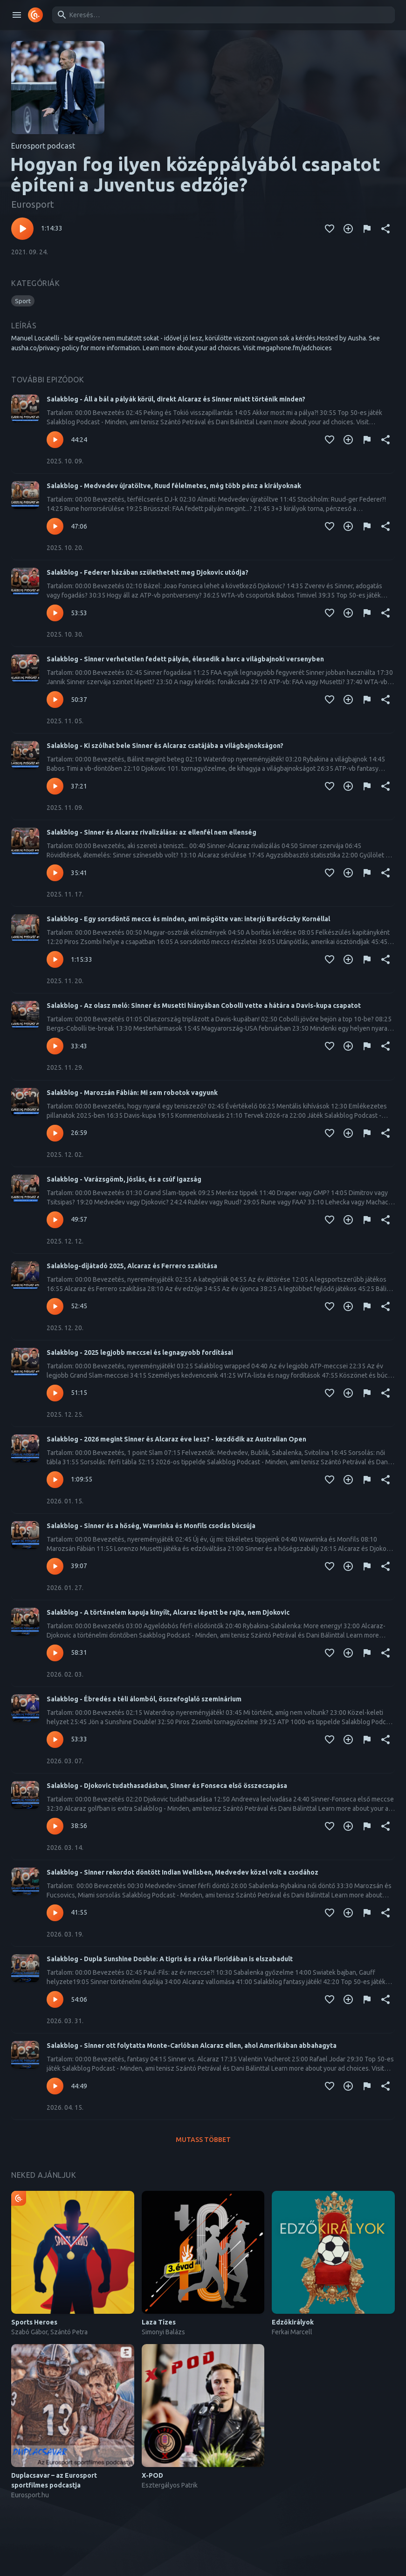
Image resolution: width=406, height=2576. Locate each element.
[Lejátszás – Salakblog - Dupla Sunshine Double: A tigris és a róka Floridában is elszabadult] (55, 1999)
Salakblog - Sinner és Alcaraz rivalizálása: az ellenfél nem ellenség (151, 832)
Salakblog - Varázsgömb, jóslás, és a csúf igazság (124, 1179)
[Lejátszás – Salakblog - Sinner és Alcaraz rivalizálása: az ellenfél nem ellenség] (55, 872)
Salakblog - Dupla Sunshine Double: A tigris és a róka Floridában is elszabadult (170, 1959)
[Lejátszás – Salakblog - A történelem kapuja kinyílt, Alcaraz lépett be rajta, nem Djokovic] (55, 1653)
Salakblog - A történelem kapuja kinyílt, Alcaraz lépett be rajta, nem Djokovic (168, 1612)
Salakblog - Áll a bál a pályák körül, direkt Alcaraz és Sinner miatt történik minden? (176, 399)
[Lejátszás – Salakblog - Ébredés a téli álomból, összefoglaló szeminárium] (55, 1739)
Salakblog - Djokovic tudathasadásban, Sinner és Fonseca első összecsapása (167, 1785)
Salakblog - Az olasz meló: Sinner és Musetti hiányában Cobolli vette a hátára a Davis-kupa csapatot (204, 1005)
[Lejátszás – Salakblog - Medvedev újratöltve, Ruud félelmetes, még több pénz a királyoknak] (55, 526)
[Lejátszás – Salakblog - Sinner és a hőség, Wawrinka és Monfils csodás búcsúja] (55, 1566)
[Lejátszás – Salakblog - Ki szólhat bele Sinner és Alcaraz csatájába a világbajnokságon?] (55, 786)
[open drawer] (17, 15)
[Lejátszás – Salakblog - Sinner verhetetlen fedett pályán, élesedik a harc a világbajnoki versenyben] (55, 699)
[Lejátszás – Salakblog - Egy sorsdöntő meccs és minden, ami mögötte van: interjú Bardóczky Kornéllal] (55, 959)
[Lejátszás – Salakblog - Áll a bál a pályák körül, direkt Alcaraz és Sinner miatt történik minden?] (55, 439)
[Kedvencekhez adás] (329, 228)
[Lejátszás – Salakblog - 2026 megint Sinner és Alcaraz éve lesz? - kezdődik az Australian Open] (55, 1479)
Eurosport (32, 204)
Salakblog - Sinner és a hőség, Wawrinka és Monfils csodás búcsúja (151, 1525)
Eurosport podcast (43, 146)
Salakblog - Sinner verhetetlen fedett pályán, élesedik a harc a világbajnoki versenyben (185, 659)
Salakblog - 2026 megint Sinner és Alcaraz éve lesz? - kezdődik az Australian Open (176, 1439)
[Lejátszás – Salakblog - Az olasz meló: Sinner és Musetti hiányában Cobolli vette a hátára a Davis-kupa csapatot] (55, 1046)
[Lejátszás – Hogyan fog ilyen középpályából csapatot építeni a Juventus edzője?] (22, 228)
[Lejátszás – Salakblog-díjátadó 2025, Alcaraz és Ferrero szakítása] (55, 1306)
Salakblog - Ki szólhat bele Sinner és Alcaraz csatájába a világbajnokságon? (165, 745)
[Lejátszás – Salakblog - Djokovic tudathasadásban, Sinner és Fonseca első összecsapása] (55, 1826)
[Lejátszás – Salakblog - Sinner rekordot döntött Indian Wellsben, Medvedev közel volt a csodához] (55, 1912)
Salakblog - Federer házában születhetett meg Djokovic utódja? (147, 572)
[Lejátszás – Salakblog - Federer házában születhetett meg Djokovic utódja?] (55, 613)
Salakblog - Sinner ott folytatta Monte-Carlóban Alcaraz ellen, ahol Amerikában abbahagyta (192, 2045)
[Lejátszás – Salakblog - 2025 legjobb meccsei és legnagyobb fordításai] (55, 1393)
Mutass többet (203, 2139)
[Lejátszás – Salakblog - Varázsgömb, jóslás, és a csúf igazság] (55, 1219)
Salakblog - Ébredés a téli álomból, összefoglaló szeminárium (144, 1699)
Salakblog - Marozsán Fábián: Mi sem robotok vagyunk (132, 1092)
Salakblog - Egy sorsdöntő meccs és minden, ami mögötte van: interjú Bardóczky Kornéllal (188, 919)
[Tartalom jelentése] (367, 228)
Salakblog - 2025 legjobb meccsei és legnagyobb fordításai (140, 1352)
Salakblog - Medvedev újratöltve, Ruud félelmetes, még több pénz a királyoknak (174, 485)
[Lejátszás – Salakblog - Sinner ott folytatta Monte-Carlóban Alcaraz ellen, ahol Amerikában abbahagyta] (55, 2086)
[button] (22, 300)
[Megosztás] (385, 228)
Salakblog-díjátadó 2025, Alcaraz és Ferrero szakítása (132, 1266)
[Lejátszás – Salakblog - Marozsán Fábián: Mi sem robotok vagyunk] (55, 1133)
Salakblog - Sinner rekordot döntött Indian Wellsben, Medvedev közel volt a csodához (182, 1872)
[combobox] (222, 15)
